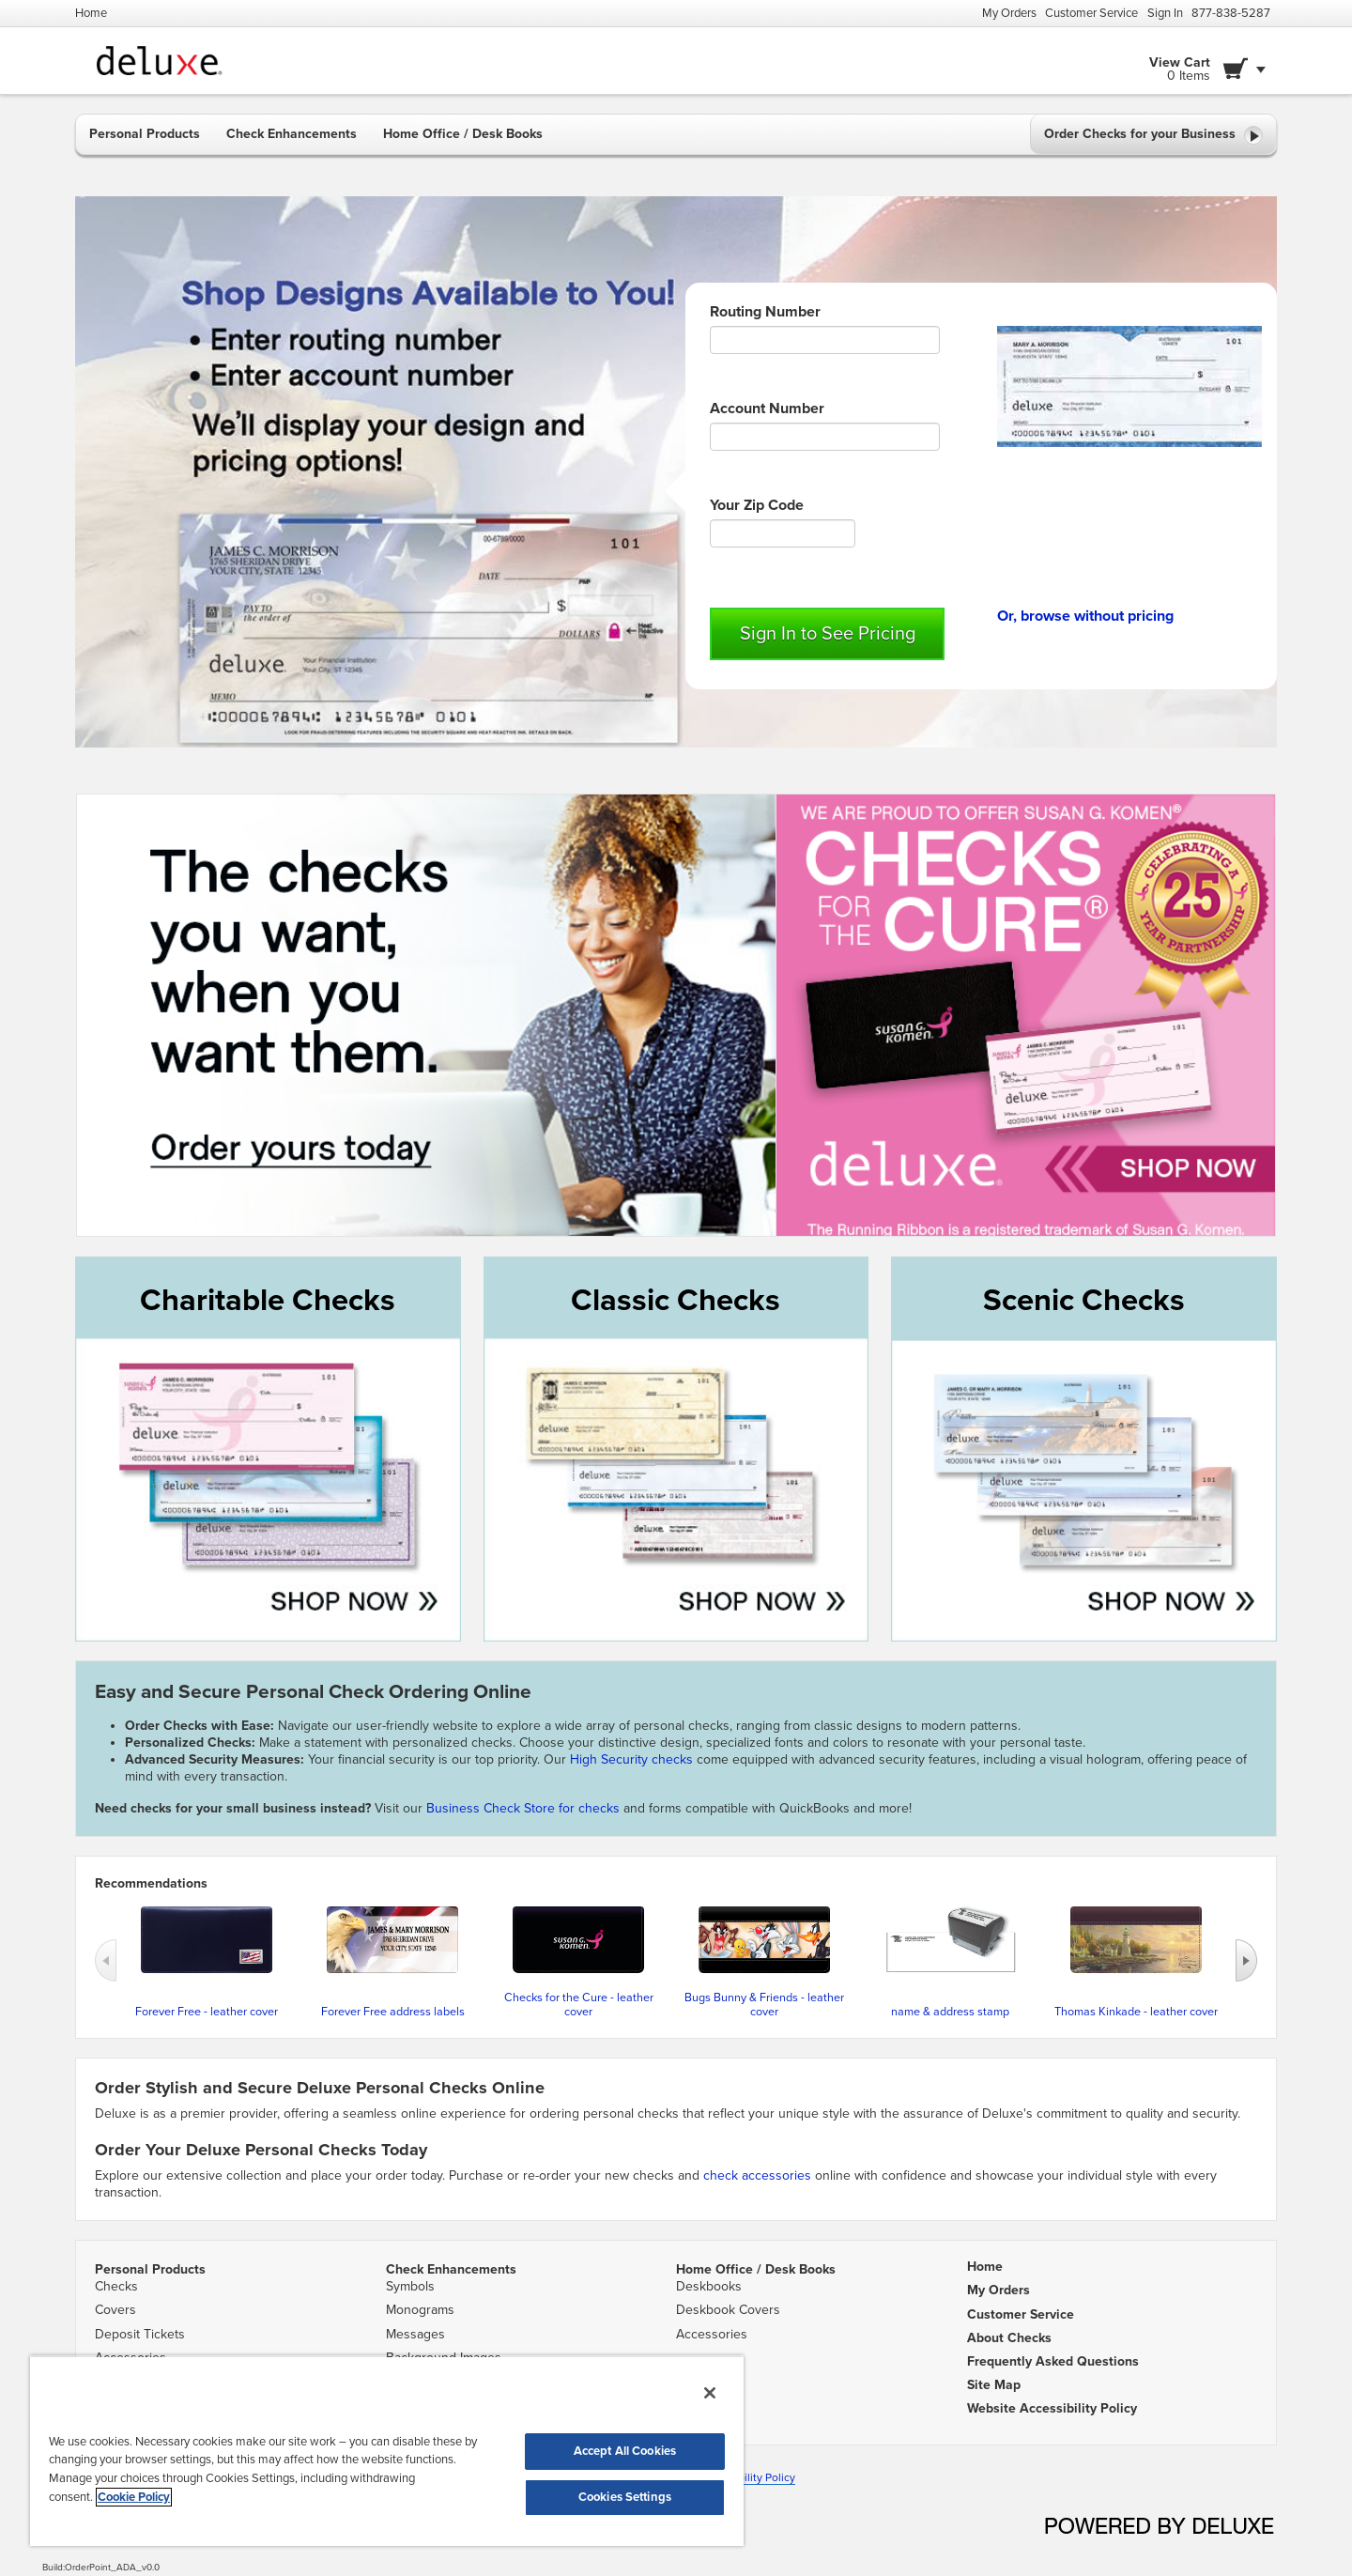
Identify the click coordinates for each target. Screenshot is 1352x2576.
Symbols (410, 2286)
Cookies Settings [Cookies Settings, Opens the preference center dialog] (624, 2497)
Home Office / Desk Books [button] (463, 134)
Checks (116, 2286)
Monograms (420, 2310)
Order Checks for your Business (1153, 135)
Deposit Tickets (140, 2334)
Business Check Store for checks (523, 1808)
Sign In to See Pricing (827, 634)
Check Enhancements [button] (291, 134)
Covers (115, 2310)
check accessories (757, 2175)
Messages (415, 2334)
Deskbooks (709, 2286)
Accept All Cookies (625, 2451)
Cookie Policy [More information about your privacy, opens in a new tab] (134, 2497)
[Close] (709, 2393)
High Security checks (633, 1759)
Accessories (711, 2334)
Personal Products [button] (144, 134)
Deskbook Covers (728, 2310)
